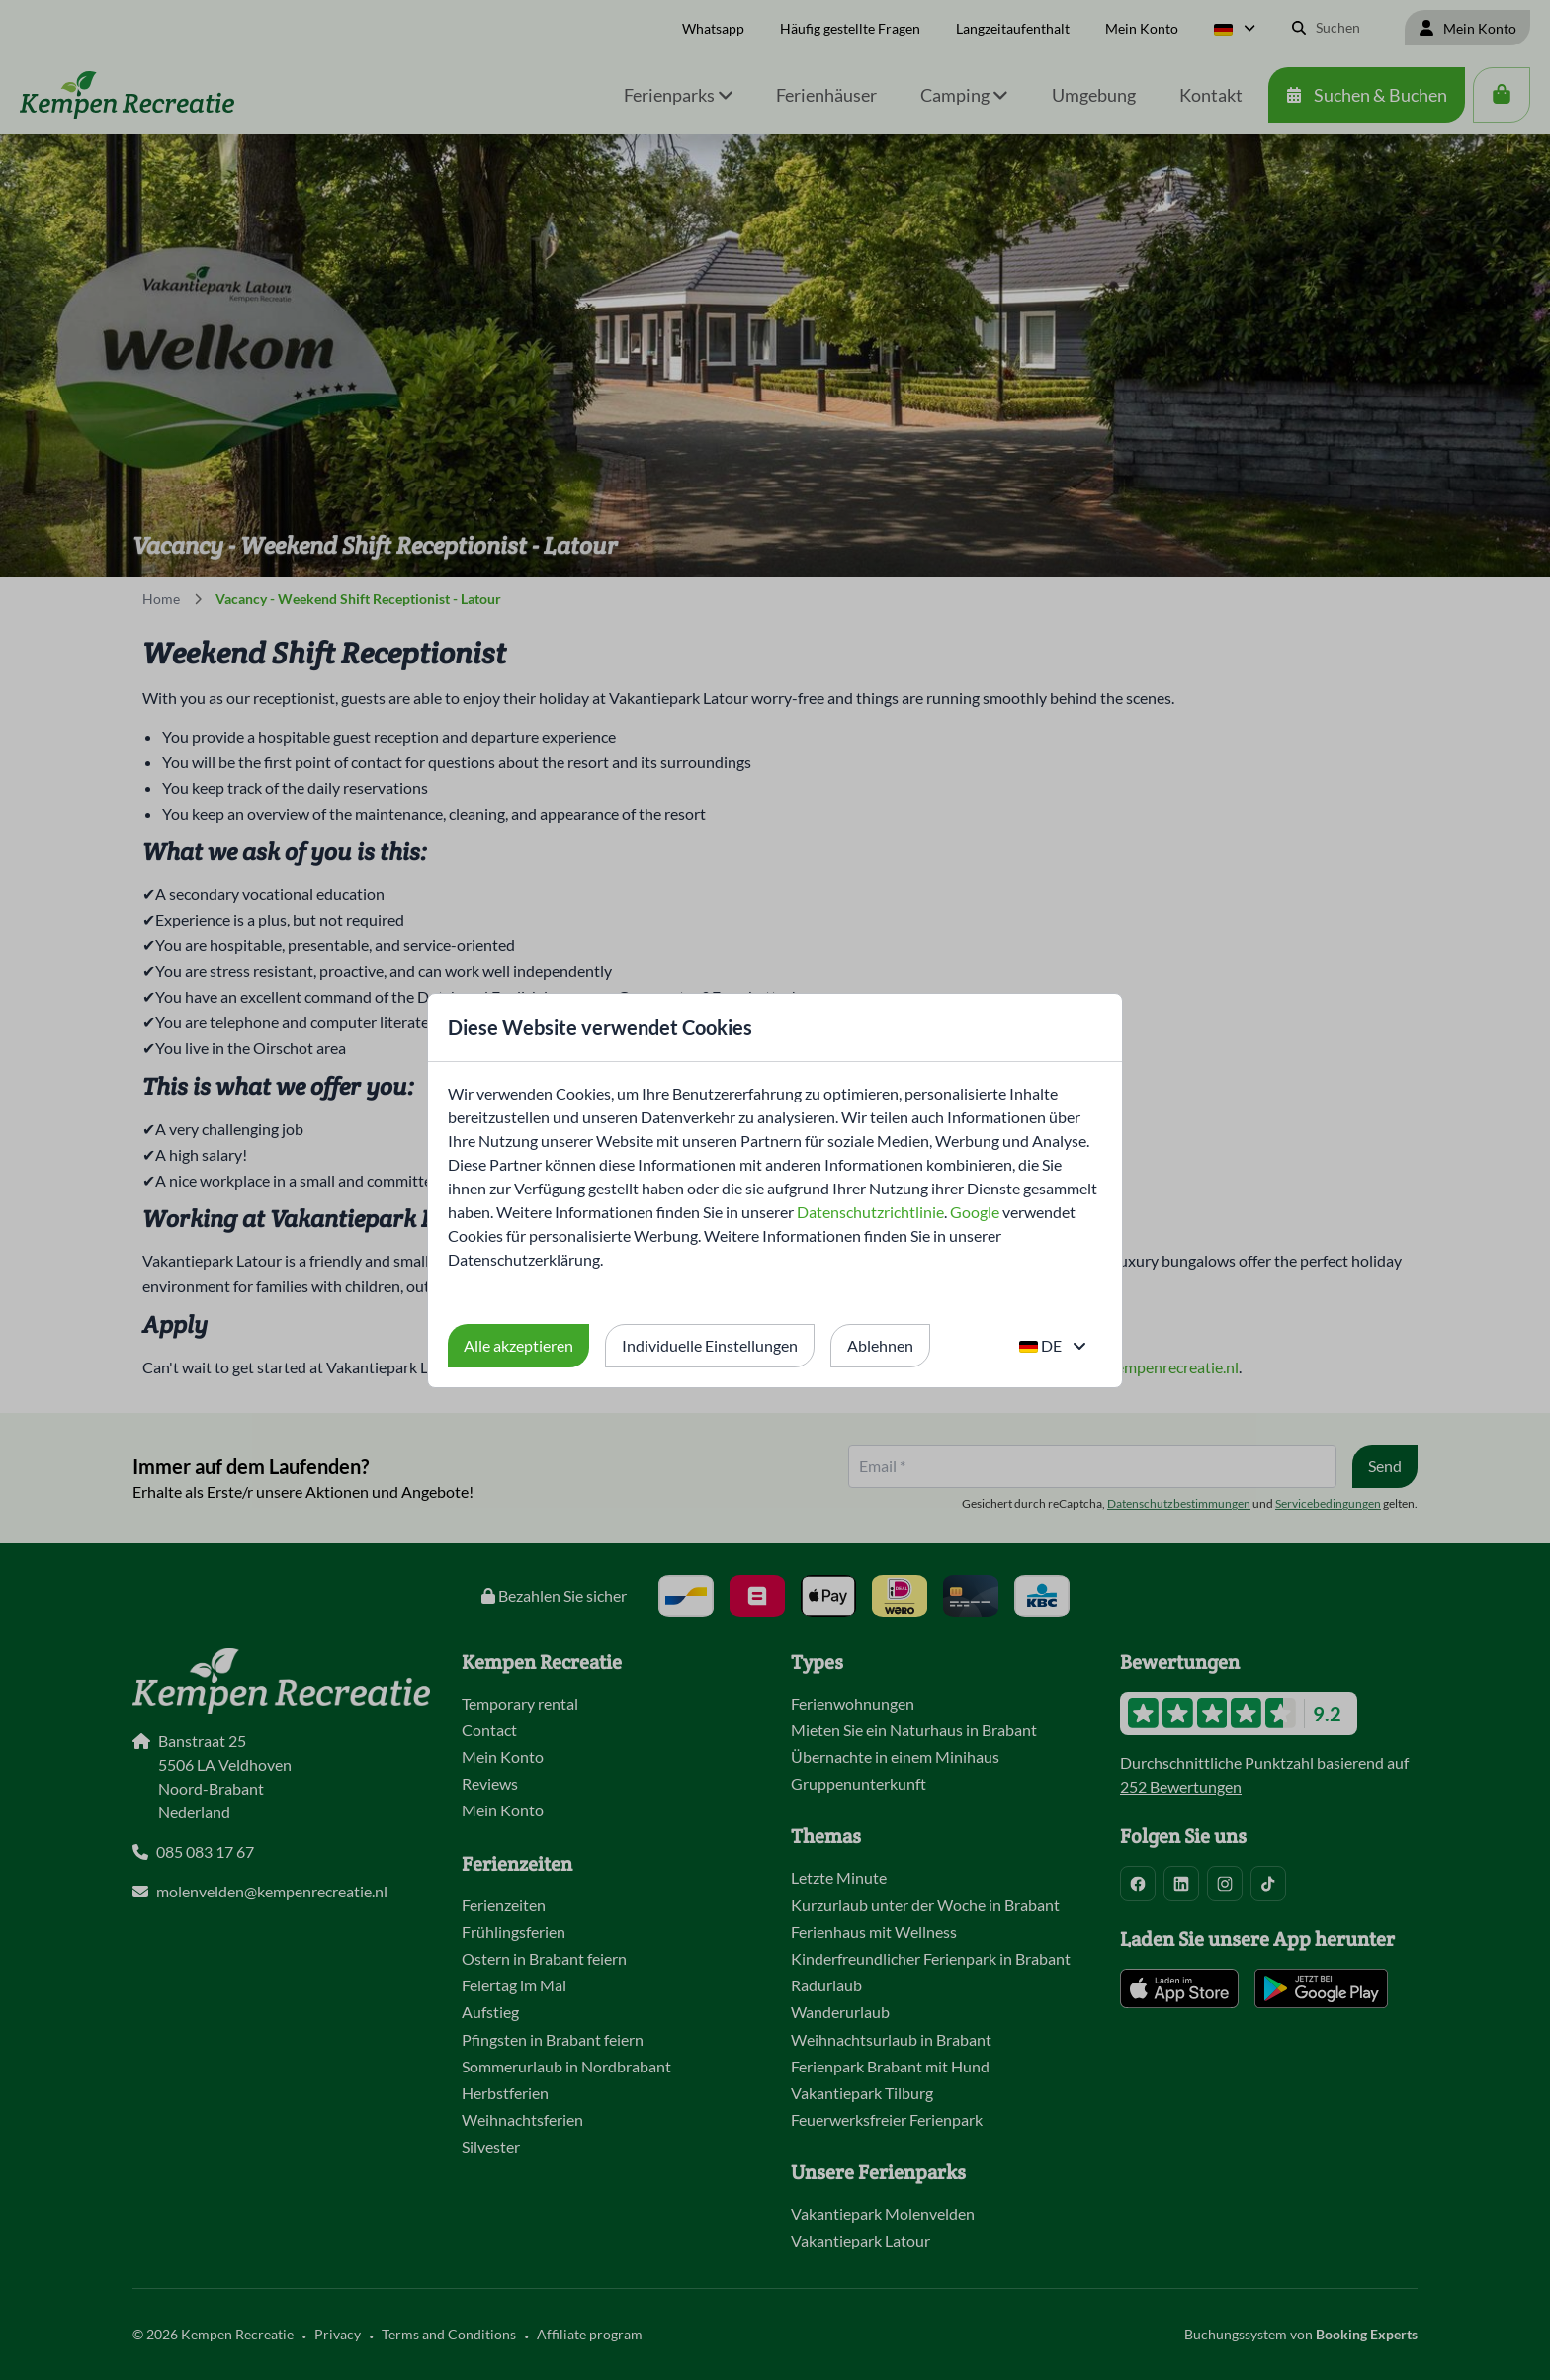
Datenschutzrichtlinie (870, 1211)
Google (974, 1211)
